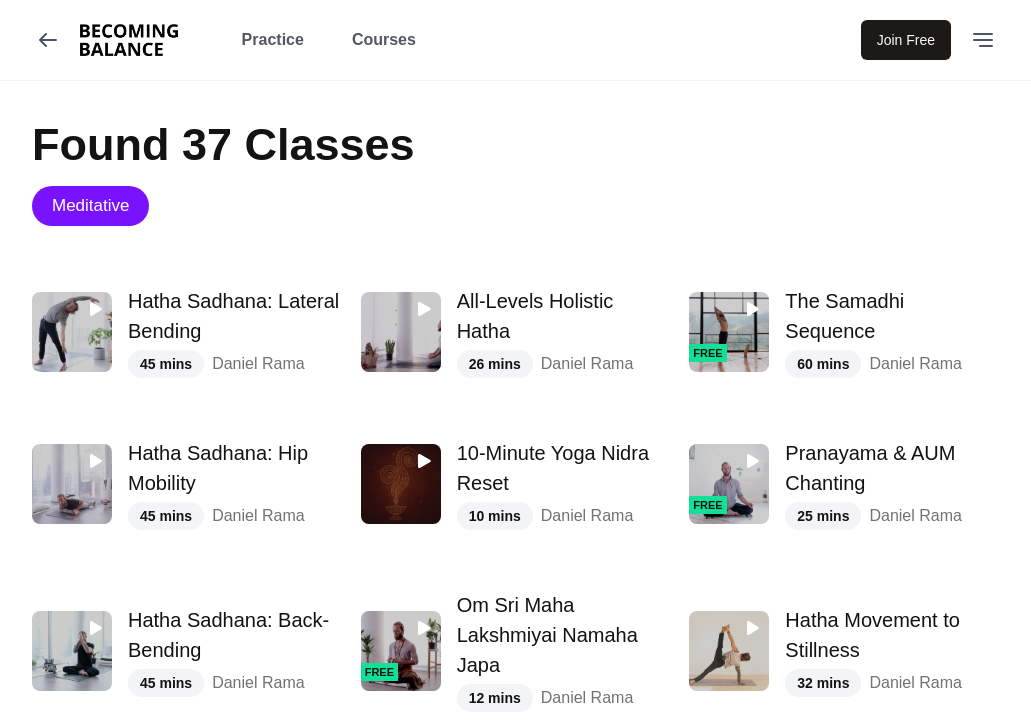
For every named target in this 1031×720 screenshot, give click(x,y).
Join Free (906, 40)
